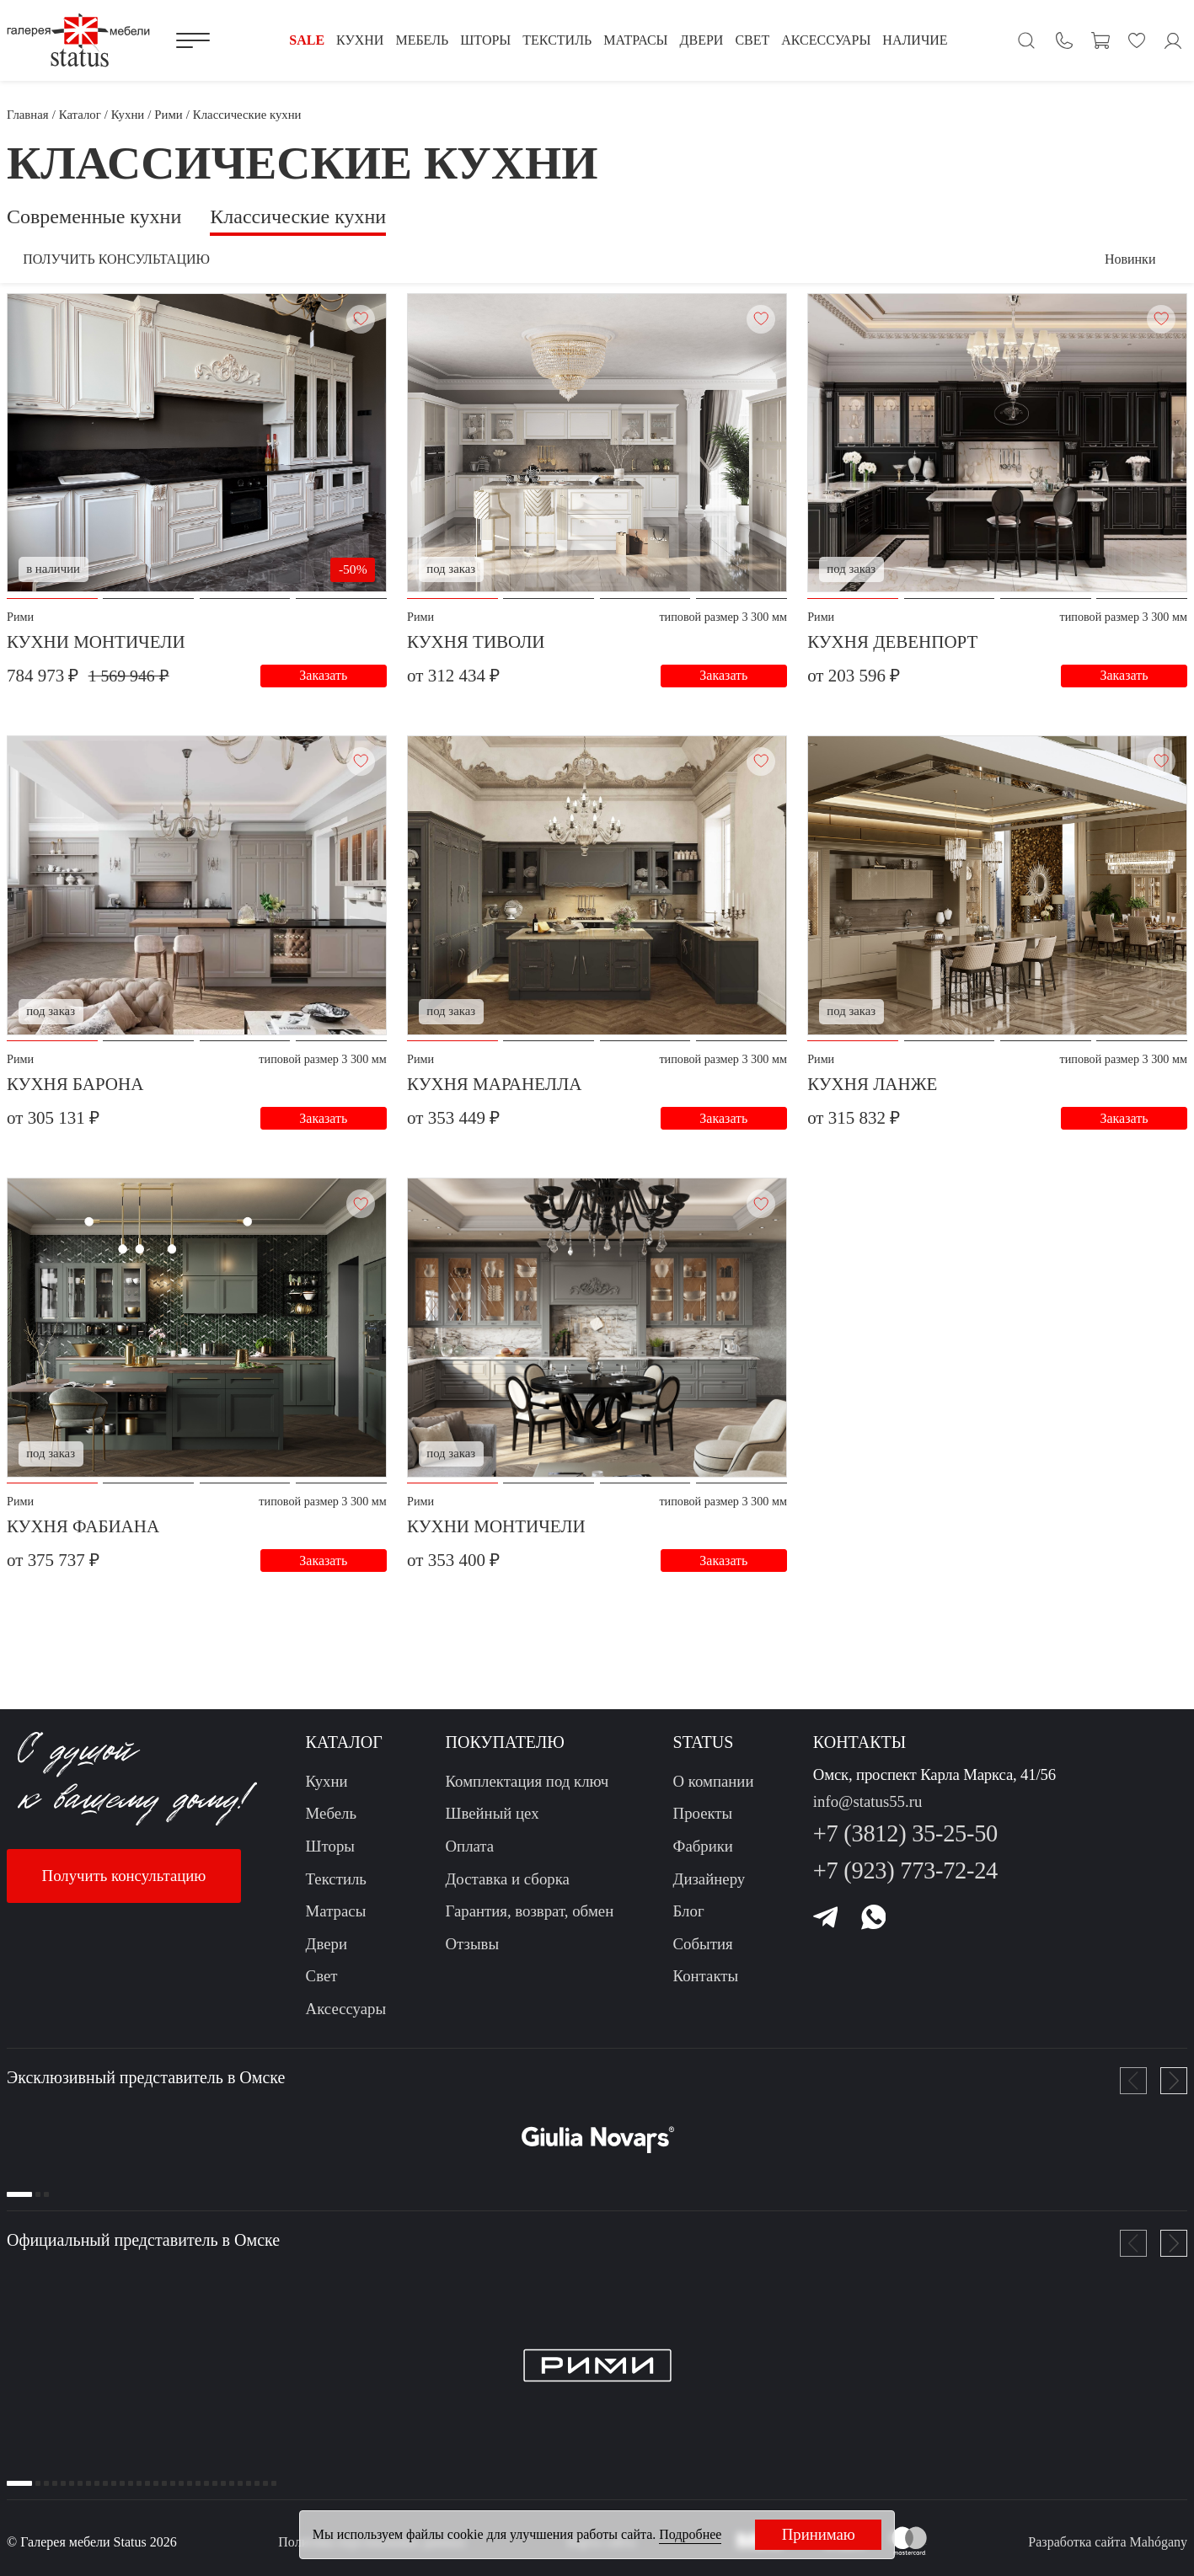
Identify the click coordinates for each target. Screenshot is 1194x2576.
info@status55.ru (867, 1811)
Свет (322, 1986)
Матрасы (336, 1921)
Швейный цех (492, 1824)
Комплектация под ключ (527, 1791)
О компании (713, 1791)
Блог (688, 1921)
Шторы (330, 1856)
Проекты (703, 1824)
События (703, 1954)
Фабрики (703, 1856)
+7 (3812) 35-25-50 (905, 1844)
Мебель (331, 1824)
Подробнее (690, 2534)
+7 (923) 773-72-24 (905, 1881)
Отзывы (473, 1954)
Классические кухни (298, 216)
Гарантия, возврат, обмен (530, 1921)
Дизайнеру (709, 1889)
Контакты (706, 1986)
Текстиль (336, 1889)
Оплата (470, 1856)
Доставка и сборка (508, 1889)
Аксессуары (346, 2019)
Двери (326, 1954)
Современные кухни (94, 216)
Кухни (327, 1791)
